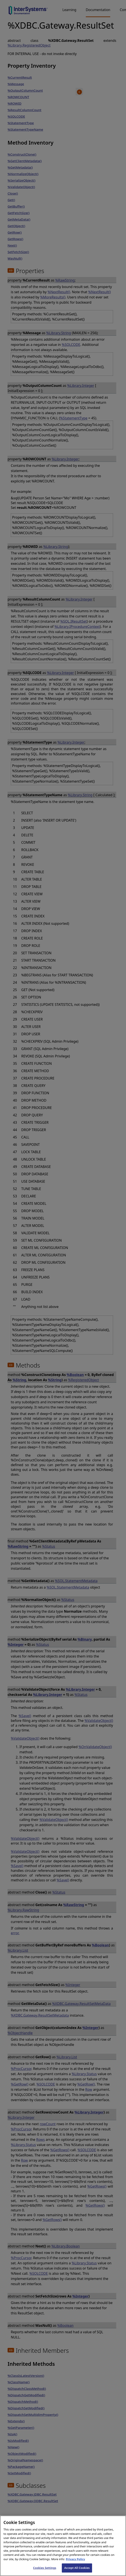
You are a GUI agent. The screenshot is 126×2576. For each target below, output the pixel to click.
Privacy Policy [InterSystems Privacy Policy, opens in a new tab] (75, 2563)
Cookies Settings (44, 2571)
